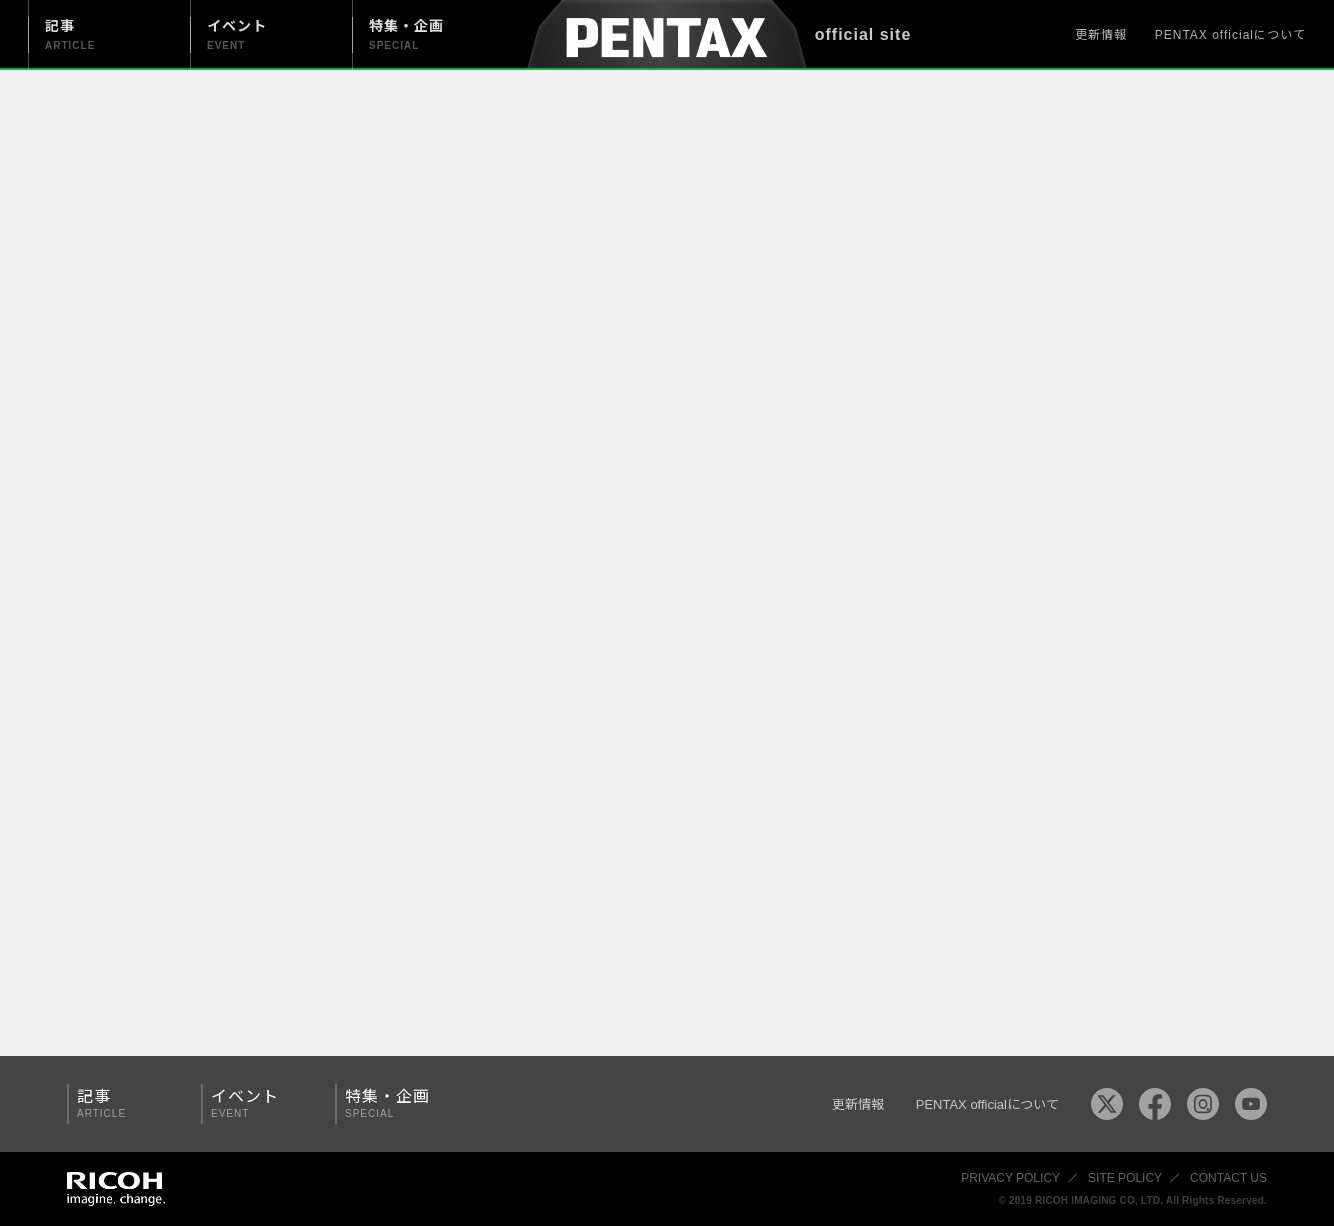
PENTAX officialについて (1230, 35)
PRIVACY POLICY (1010, 1178)
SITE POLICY (1125, 1178)
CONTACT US (1228, 1178)
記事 (127, 1103)
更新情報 (1101, 35)
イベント (261, 1103)
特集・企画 (395, 1103)
